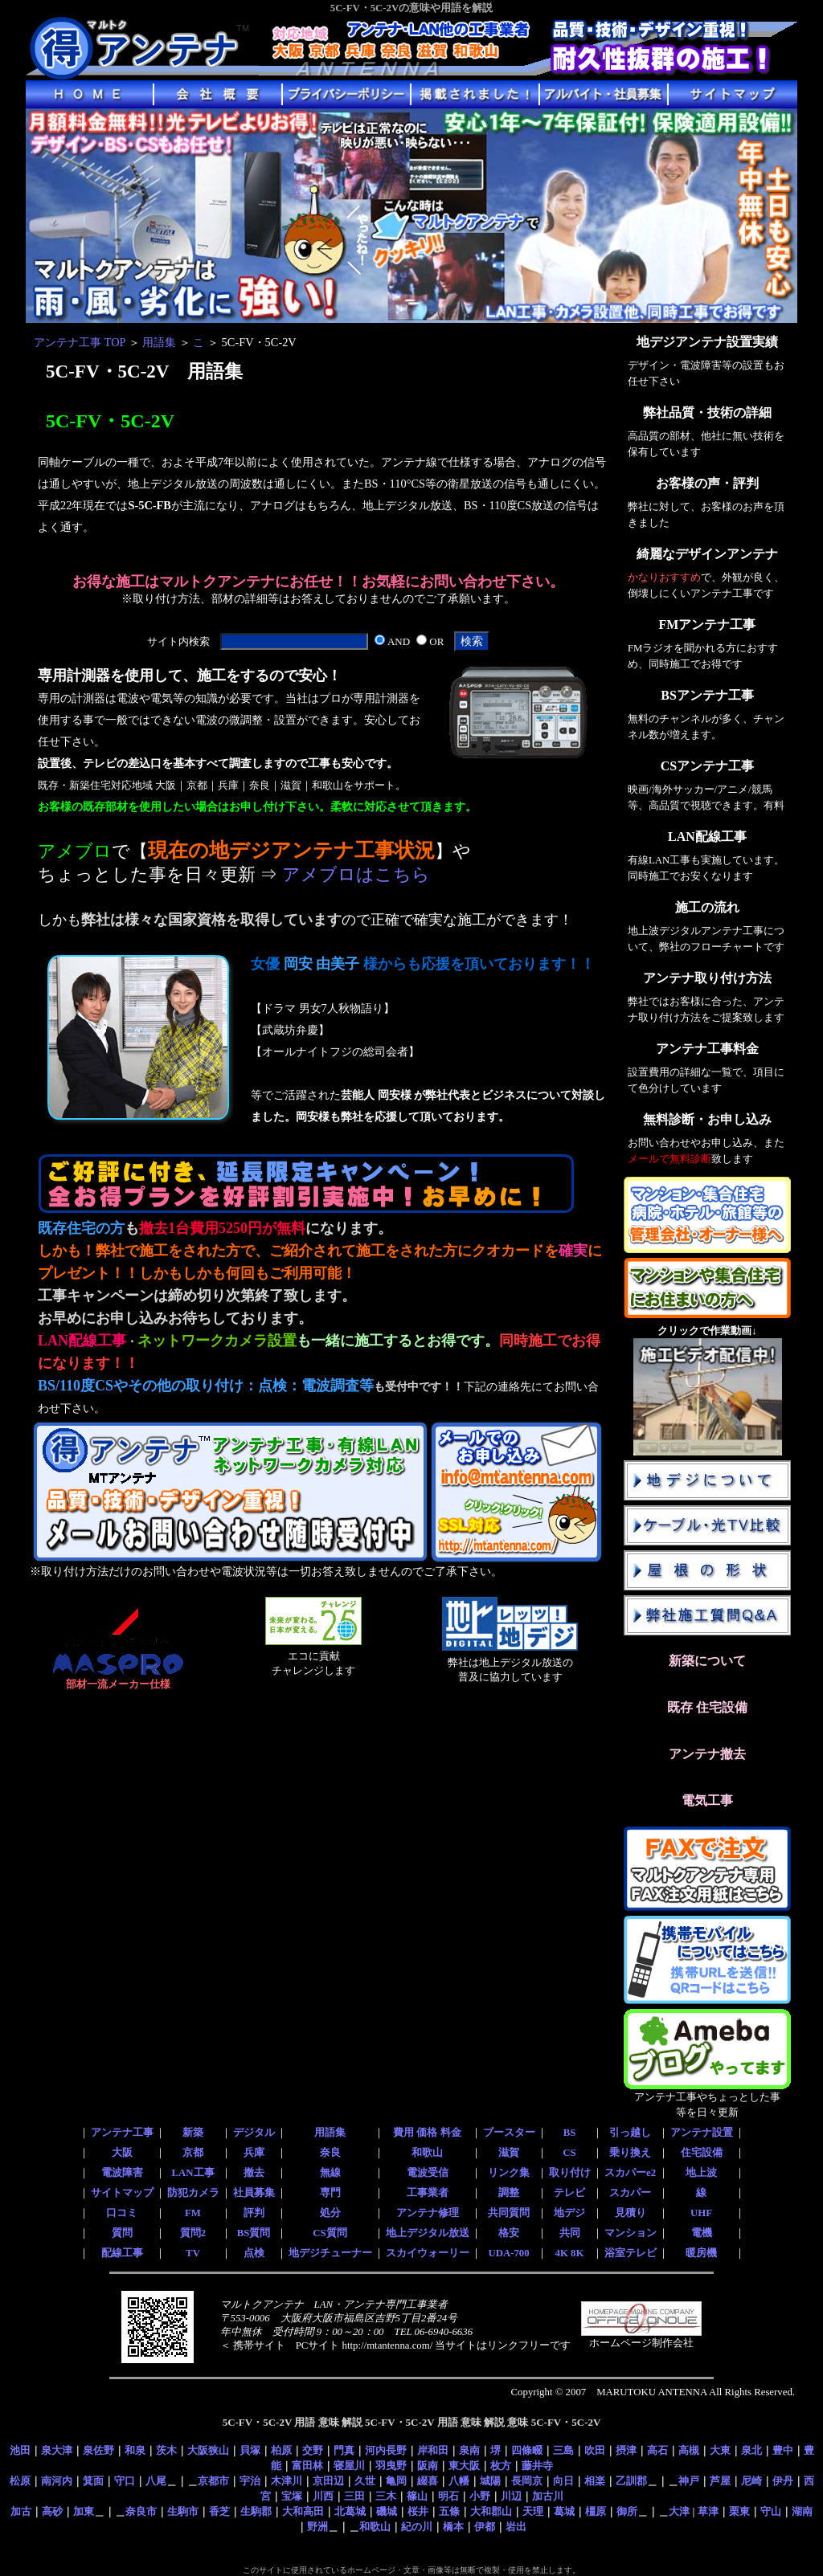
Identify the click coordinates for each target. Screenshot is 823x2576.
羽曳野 (391, 2466)
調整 (508, 2192)
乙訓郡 (631, 2481)
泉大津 (56, 2450)
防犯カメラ (193, 2192)
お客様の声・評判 (707, 483)
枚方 (500, 2466)
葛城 (564, 2511)
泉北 (751, 2450)
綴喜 (427, 2481)
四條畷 (527, 2450)
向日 (563, 2481)
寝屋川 (349, 2466)
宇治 (250, 2481)
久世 (364, 2481)
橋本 (453, 2527)
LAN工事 (192, 2172)
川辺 (511, 2496)
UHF (701, 2213)
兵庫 (254, 2152)
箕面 (93, 2481)
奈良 (330, 2152)
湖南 (802, 2511)
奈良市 (141, 2511)
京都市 (213, 2481)
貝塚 (250, 2450)
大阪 (122, 2152)
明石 (448, 2496)
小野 (479, 2496)
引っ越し (630, 2132)
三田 (354, 2496)
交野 (312, 2450)
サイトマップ (122, 2192)
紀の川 (416, 2527)
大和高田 (303, 2511)
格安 (508, 2233)
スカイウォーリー (427, 2253)
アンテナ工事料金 (707, 1048)
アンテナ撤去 (707, 1754)
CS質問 (329, 2233)
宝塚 (291, 2496)
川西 (323, 2496)
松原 (20, 2481)
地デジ (569, 2213)
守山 (770, 2511)
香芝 (219, 2511)
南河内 (56, 2481)
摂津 (626, 2450)
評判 (254, 2213)
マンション (630, 2233)
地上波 (701, 2172)
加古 (20, 2511)
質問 (122, 2233)
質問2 (193, 2233)
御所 (626, 2511)
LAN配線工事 (707, 836)
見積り (630, 2213)
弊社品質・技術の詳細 (707, 412)
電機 (701, 2233)
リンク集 (509, 2172)
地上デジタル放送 (427, 2233)
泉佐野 (98, 2450)
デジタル (254, 2132)
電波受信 (427, 2172)
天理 (532, 2511)
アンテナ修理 (427, 2213)
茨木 (166, 2450)
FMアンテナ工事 (707, 624)
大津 (679, 2511)
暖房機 (701, 2253)
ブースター (509, 2132)
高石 (657, 2450)
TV (193, 2253)
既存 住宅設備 (707, 1707)
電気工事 (707, 1800)
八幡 (458, 2481)
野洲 (317, 2527)
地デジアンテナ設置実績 (707, 342)
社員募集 (254, 2192)
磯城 (386, 2511)
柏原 (281, 2450)
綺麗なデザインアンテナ (707, 554)
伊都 (484, 2527)
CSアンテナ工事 (707, 766)
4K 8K (569, 2253)
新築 (192, 2132)
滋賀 (508, 2152)
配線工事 (122, 2253)
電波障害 (122, 2172)
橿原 (595, 2511)
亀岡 (396, 2481)
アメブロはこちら (356, 874)
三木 (385, 2496)
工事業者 (427, 2192)
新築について (707, 1661)
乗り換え (630, 2152)
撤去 (254, 2172)
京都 (192, 2152)
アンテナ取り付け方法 (707, 978)
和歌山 (427, 2152)
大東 (720, 2450)
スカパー (630, 2192)
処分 (330, 2213)
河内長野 (386, 2450)
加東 (83, 2511)
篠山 (417, 2496)
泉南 (469, 2450)
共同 (569, 2233)
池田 (20, 2450)
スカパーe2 (630, 2172)
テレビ (569, 2192)
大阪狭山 (208, 2450)
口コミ (121, 2213)
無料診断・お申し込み (707, 1119)
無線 (330, 2172)
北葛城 (350, 2511)
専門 (330, 2192)
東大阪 (464, 2466)
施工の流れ (707, 907)
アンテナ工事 (122, 2132)
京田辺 (328, 2481)
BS (569, 2132)
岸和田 (432, 2450)
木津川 (286, 2481)
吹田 (594, 2450)
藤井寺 (537, 2466)
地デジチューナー (330, 2253)
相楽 (594, 2481)
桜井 (417, 2511)
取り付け (570, 2172)
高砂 (52, 2511)
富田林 (307, 2466)
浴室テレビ (630, 2253)
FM (193, 2213)
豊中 (782, 2450)
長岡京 (527, 2481)
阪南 (427, 2466)
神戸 (688, 2481)
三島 (563, 2450)
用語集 (159, 342)
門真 (344, 2450)
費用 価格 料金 (427, 2132)
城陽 (490, 2481)
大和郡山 (491, 2511)
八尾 (155, 2481)
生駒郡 (256, 2511)
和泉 (135, 2450)
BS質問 (254, 2233)
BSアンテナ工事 (707, 695)
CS (569, 2152)
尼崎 (751, 2481)
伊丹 (782, 2481)
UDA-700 (508, 2253)
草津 (708, 2511)
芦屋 (720, 2481)
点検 (254, 2253)
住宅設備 (702, 2152)
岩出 (516, 2527)
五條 (449, 2511)
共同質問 (509, 2213)
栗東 (739, 2511)
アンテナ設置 (701, 2132)
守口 (124, 2481)
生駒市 (183, 2511)
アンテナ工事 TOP (79, 342)
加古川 (547, 2496)
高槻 (688, 2450)
